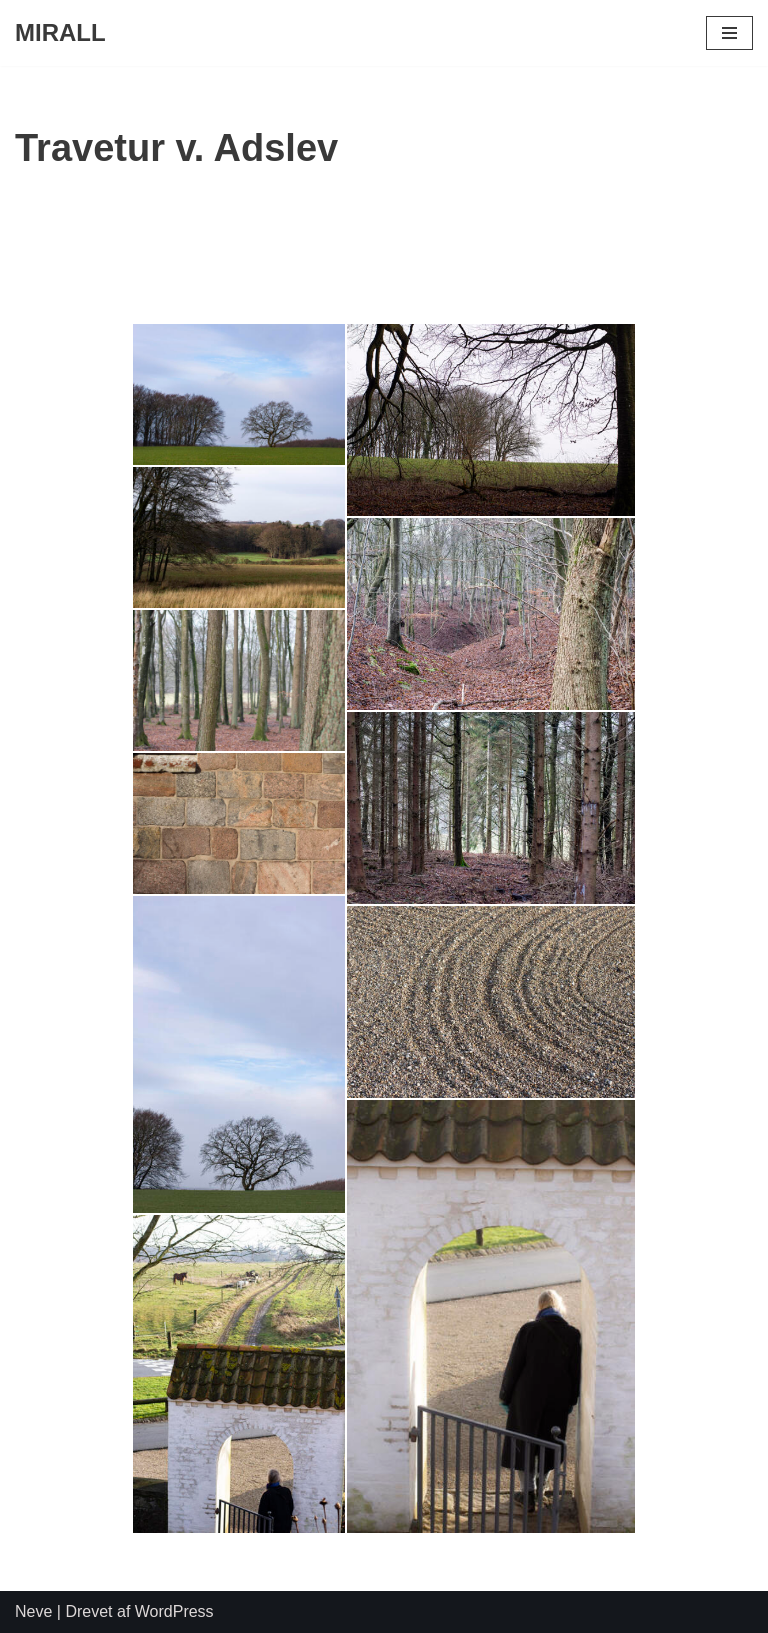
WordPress (174, 1611)
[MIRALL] (60, 33)
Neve (33, 1611)
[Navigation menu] (729, 33)
